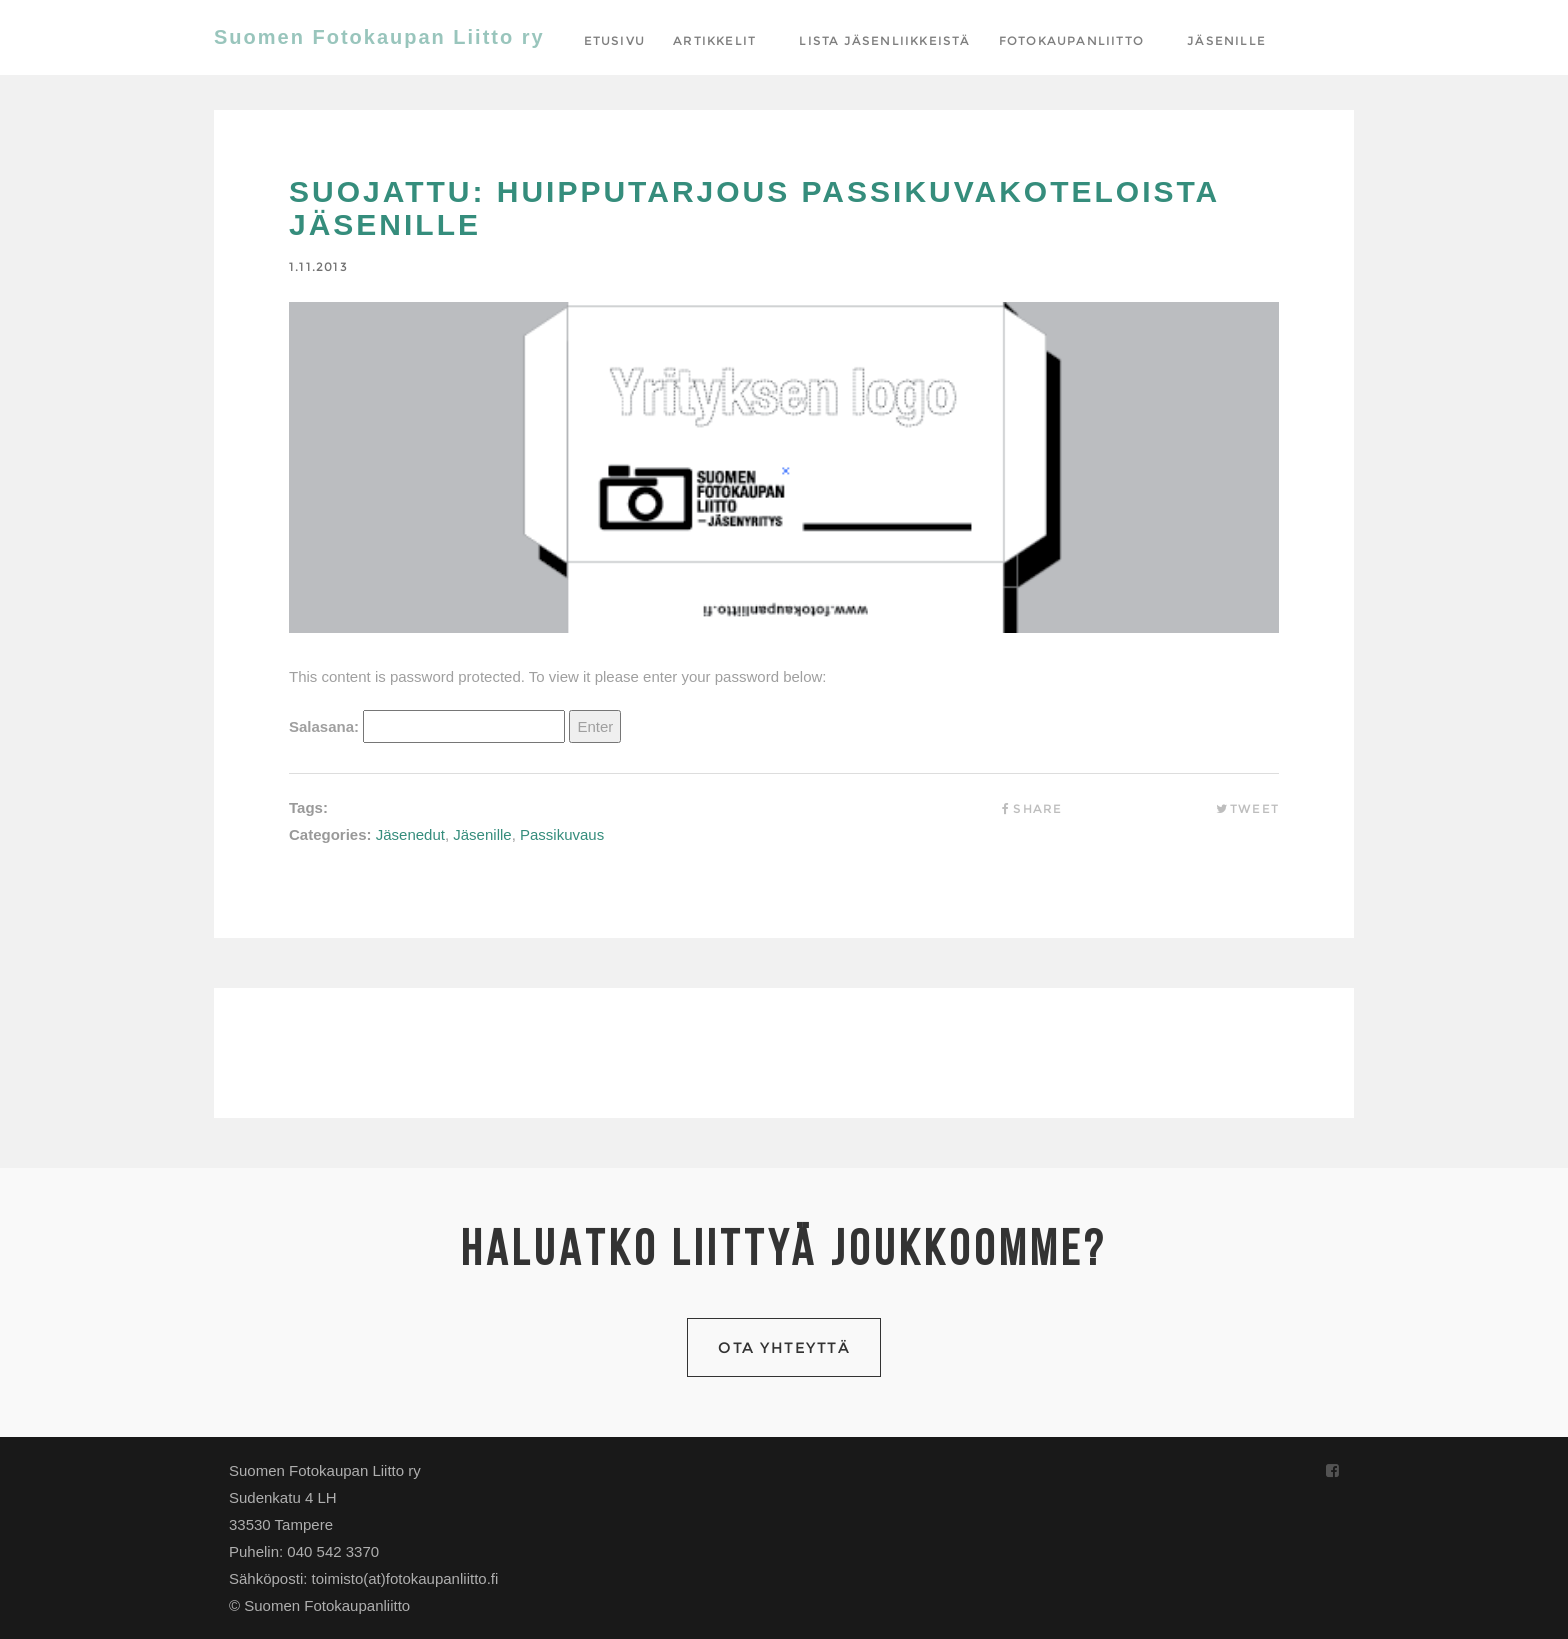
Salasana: (427, 726)
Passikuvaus (562, 834)
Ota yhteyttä (784, 1347)
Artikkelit (714, 40)
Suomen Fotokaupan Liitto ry (379, 37)
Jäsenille (1226, 40)
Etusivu (614, 40)
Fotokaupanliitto (1071, 40)
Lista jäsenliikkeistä (884, 40)
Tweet (1247, 808)
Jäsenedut (410, 834)
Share (1030, 808)
